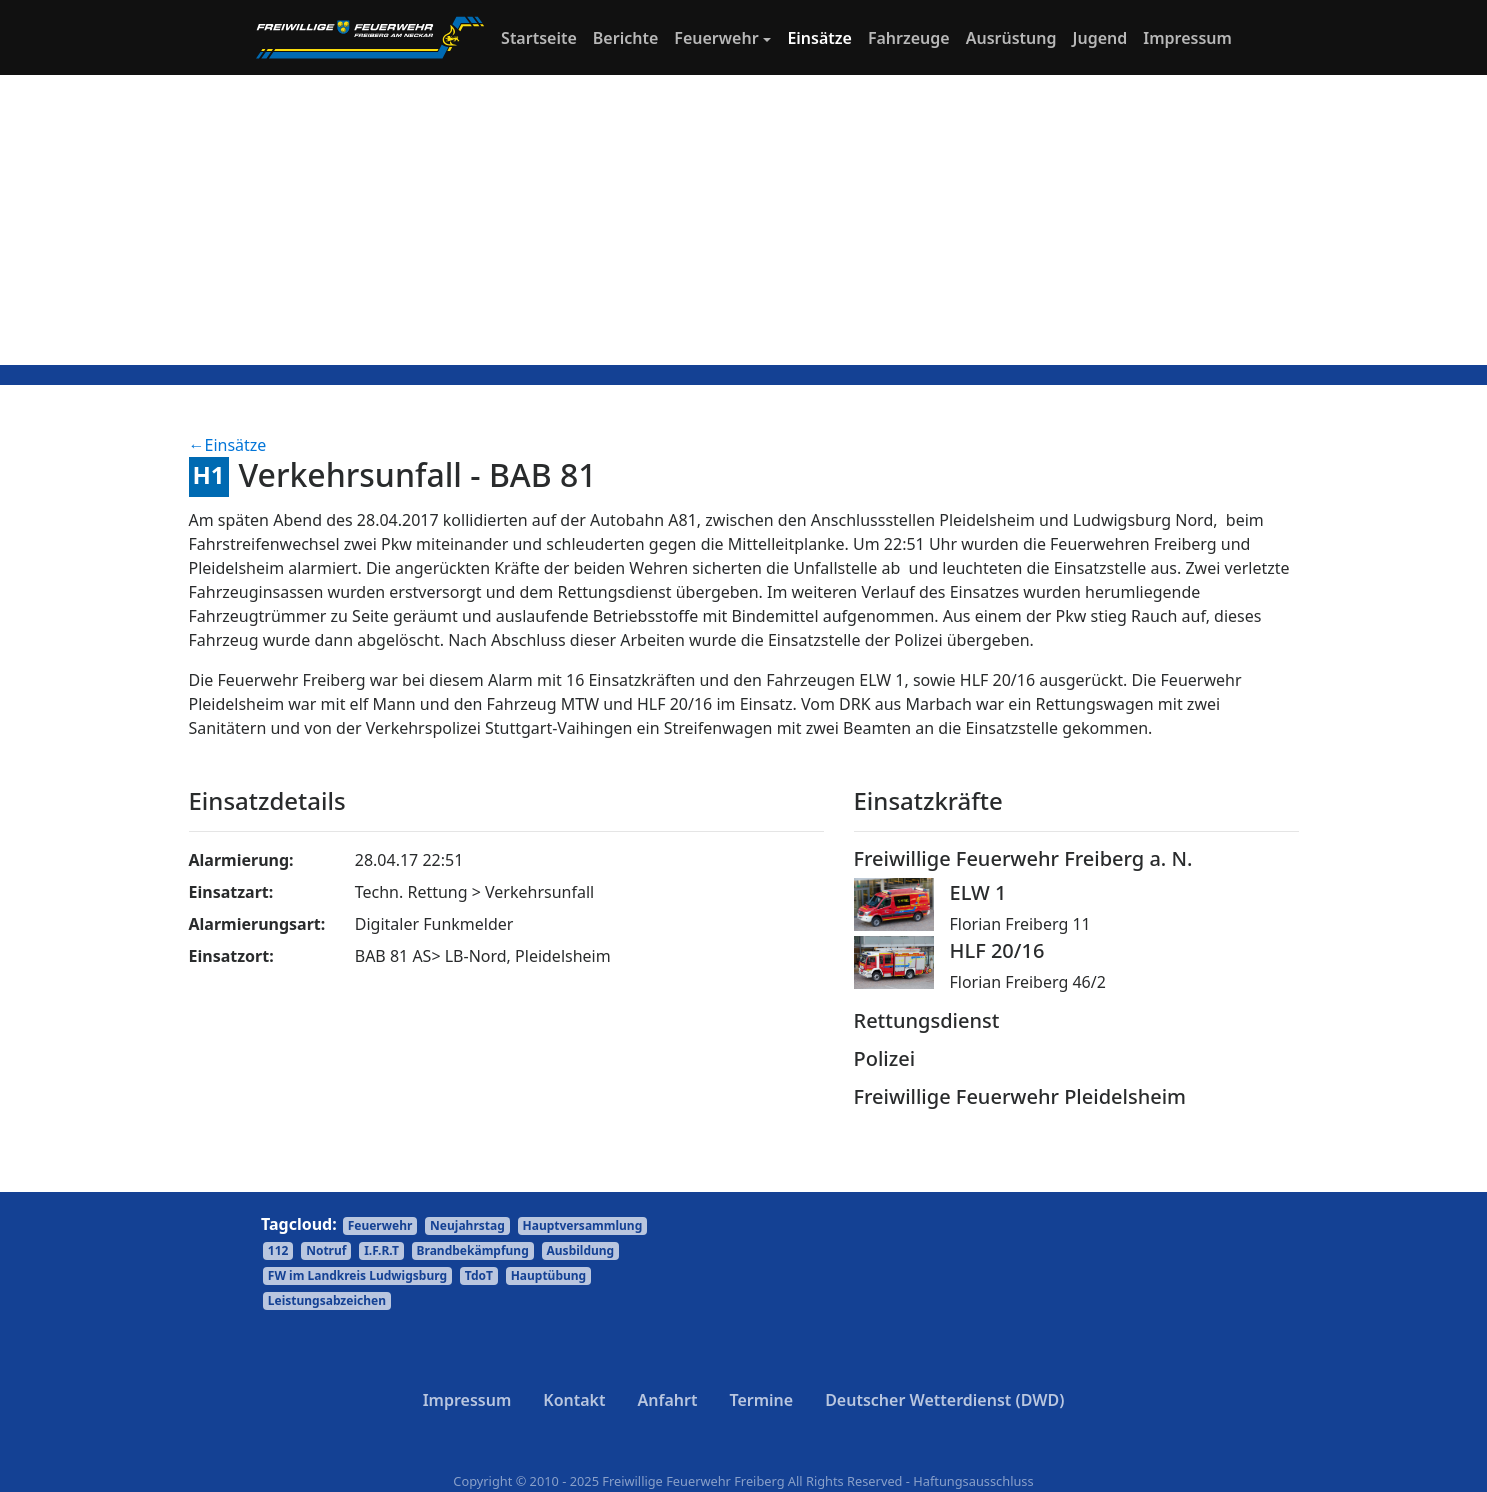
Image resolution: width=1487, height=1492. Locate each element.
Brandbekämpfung (473, 1250)
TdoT (479, 1275)
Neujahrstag (467, 1225)
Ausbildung (581, 1250)
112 (278, 1250)
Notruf (326, 1250)
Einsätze (819, 38)
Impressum (1187, 38)
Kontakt (574, 1400)
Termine (761, 1400)
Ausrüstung (1011, 38)
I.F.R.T (381, 1250)
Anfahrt (668, 1400)
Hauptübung (549, 1275)
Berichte (625, 38)
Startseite (543, 37)
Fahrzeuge (909, 38)
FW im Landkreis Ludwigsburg (357, 1275)
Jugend (1100, 38)
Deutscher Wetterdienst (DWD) (944, 1400)
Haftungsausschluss (973, 1481)
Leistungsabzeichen (327, 1300)
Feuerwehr (716, 38)
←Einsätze (228, 445)
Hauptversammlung (583, 1225)
